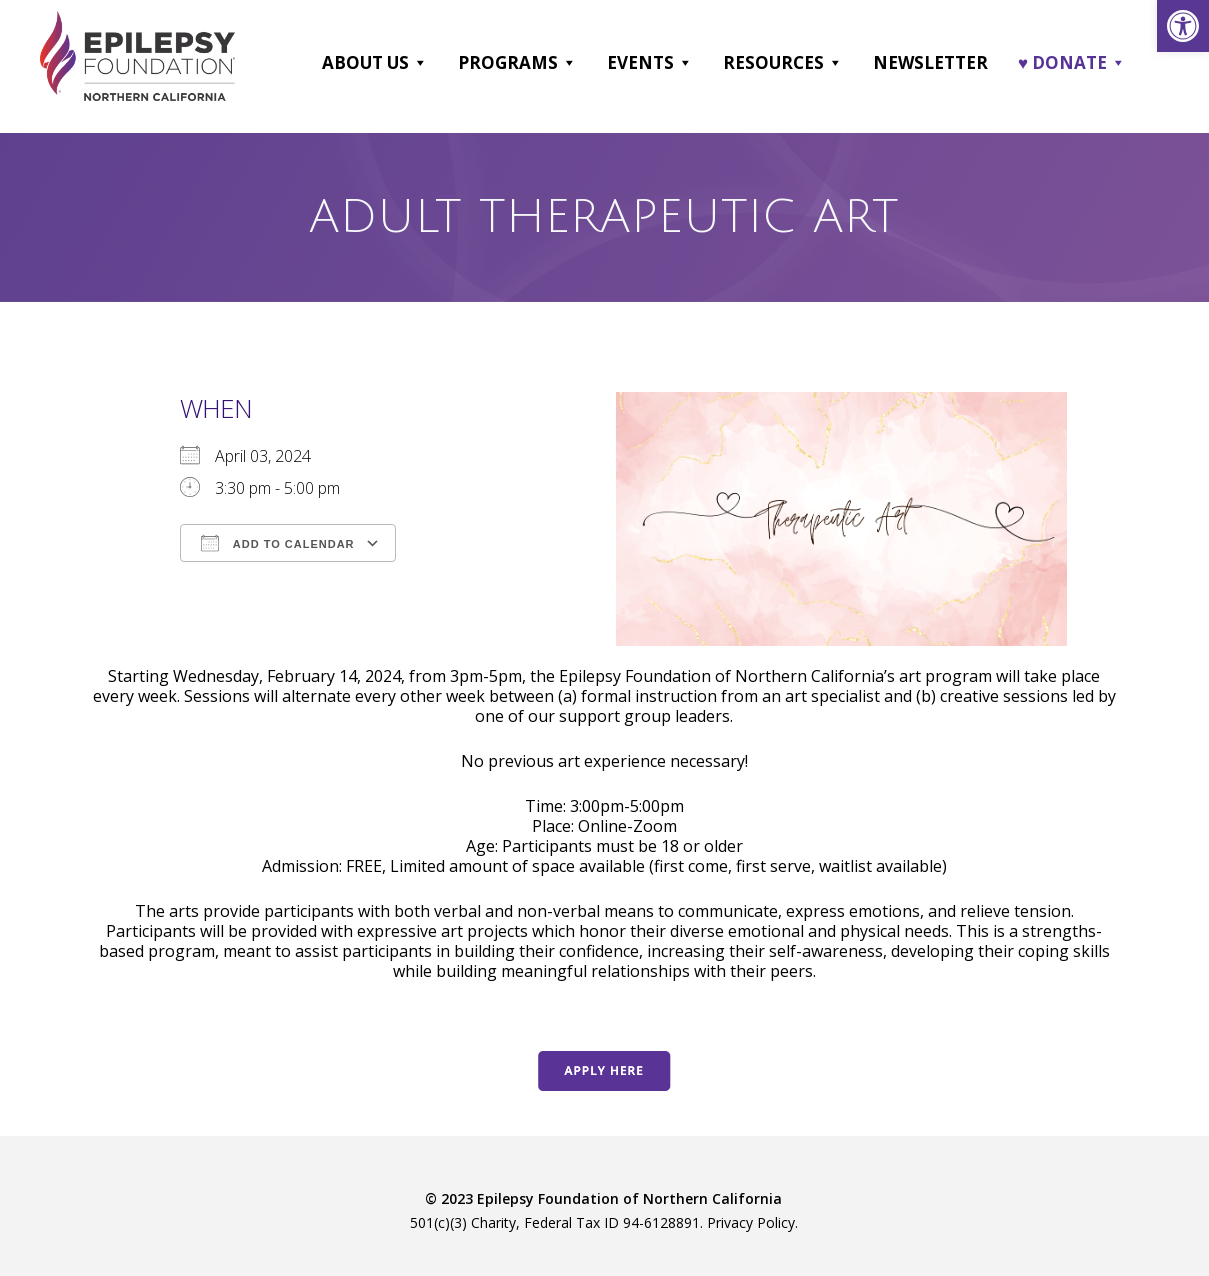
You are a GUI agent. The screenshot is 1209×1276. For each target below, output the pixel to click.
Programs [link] (517, 63)
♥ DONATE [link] (1072, 63)
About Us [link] (375, 63)
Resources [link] (783, 63)
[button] (419, 63)
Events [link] (650, 63)
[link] (1183, 26)
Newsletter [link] (930, 62)
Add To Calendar (277, 543)
